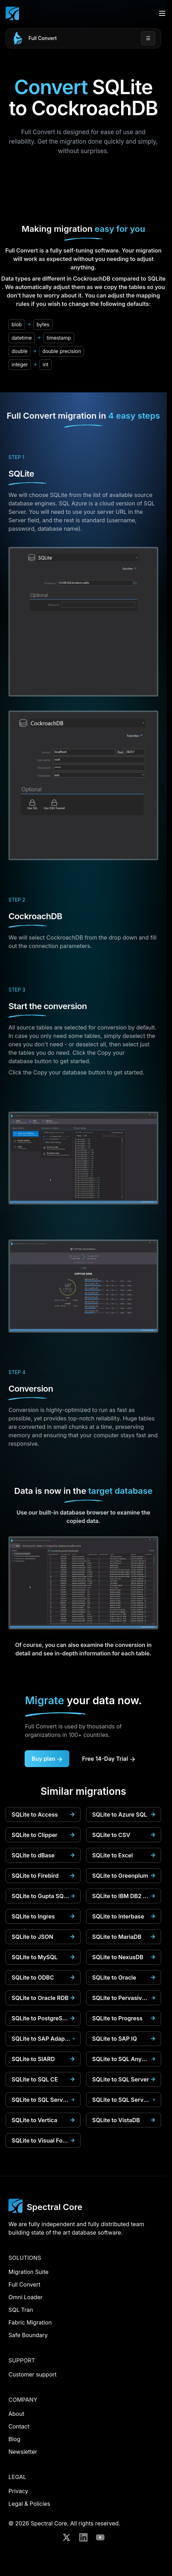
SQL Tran (20, 2309)
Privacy (18, 2491)
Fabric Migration (30, 2322)
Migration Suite (28, 2271)
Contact (18, 2426)
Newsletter (22, 2451)
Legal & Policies (29, 2503)
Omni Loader (25, 2297)
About (16, 2413)
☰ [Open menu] (148, 38)
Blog (14, 2439)
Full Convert (42, 38)
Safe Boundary (28, 2335)
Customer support (32, 2374)
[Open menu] (162, 13)
